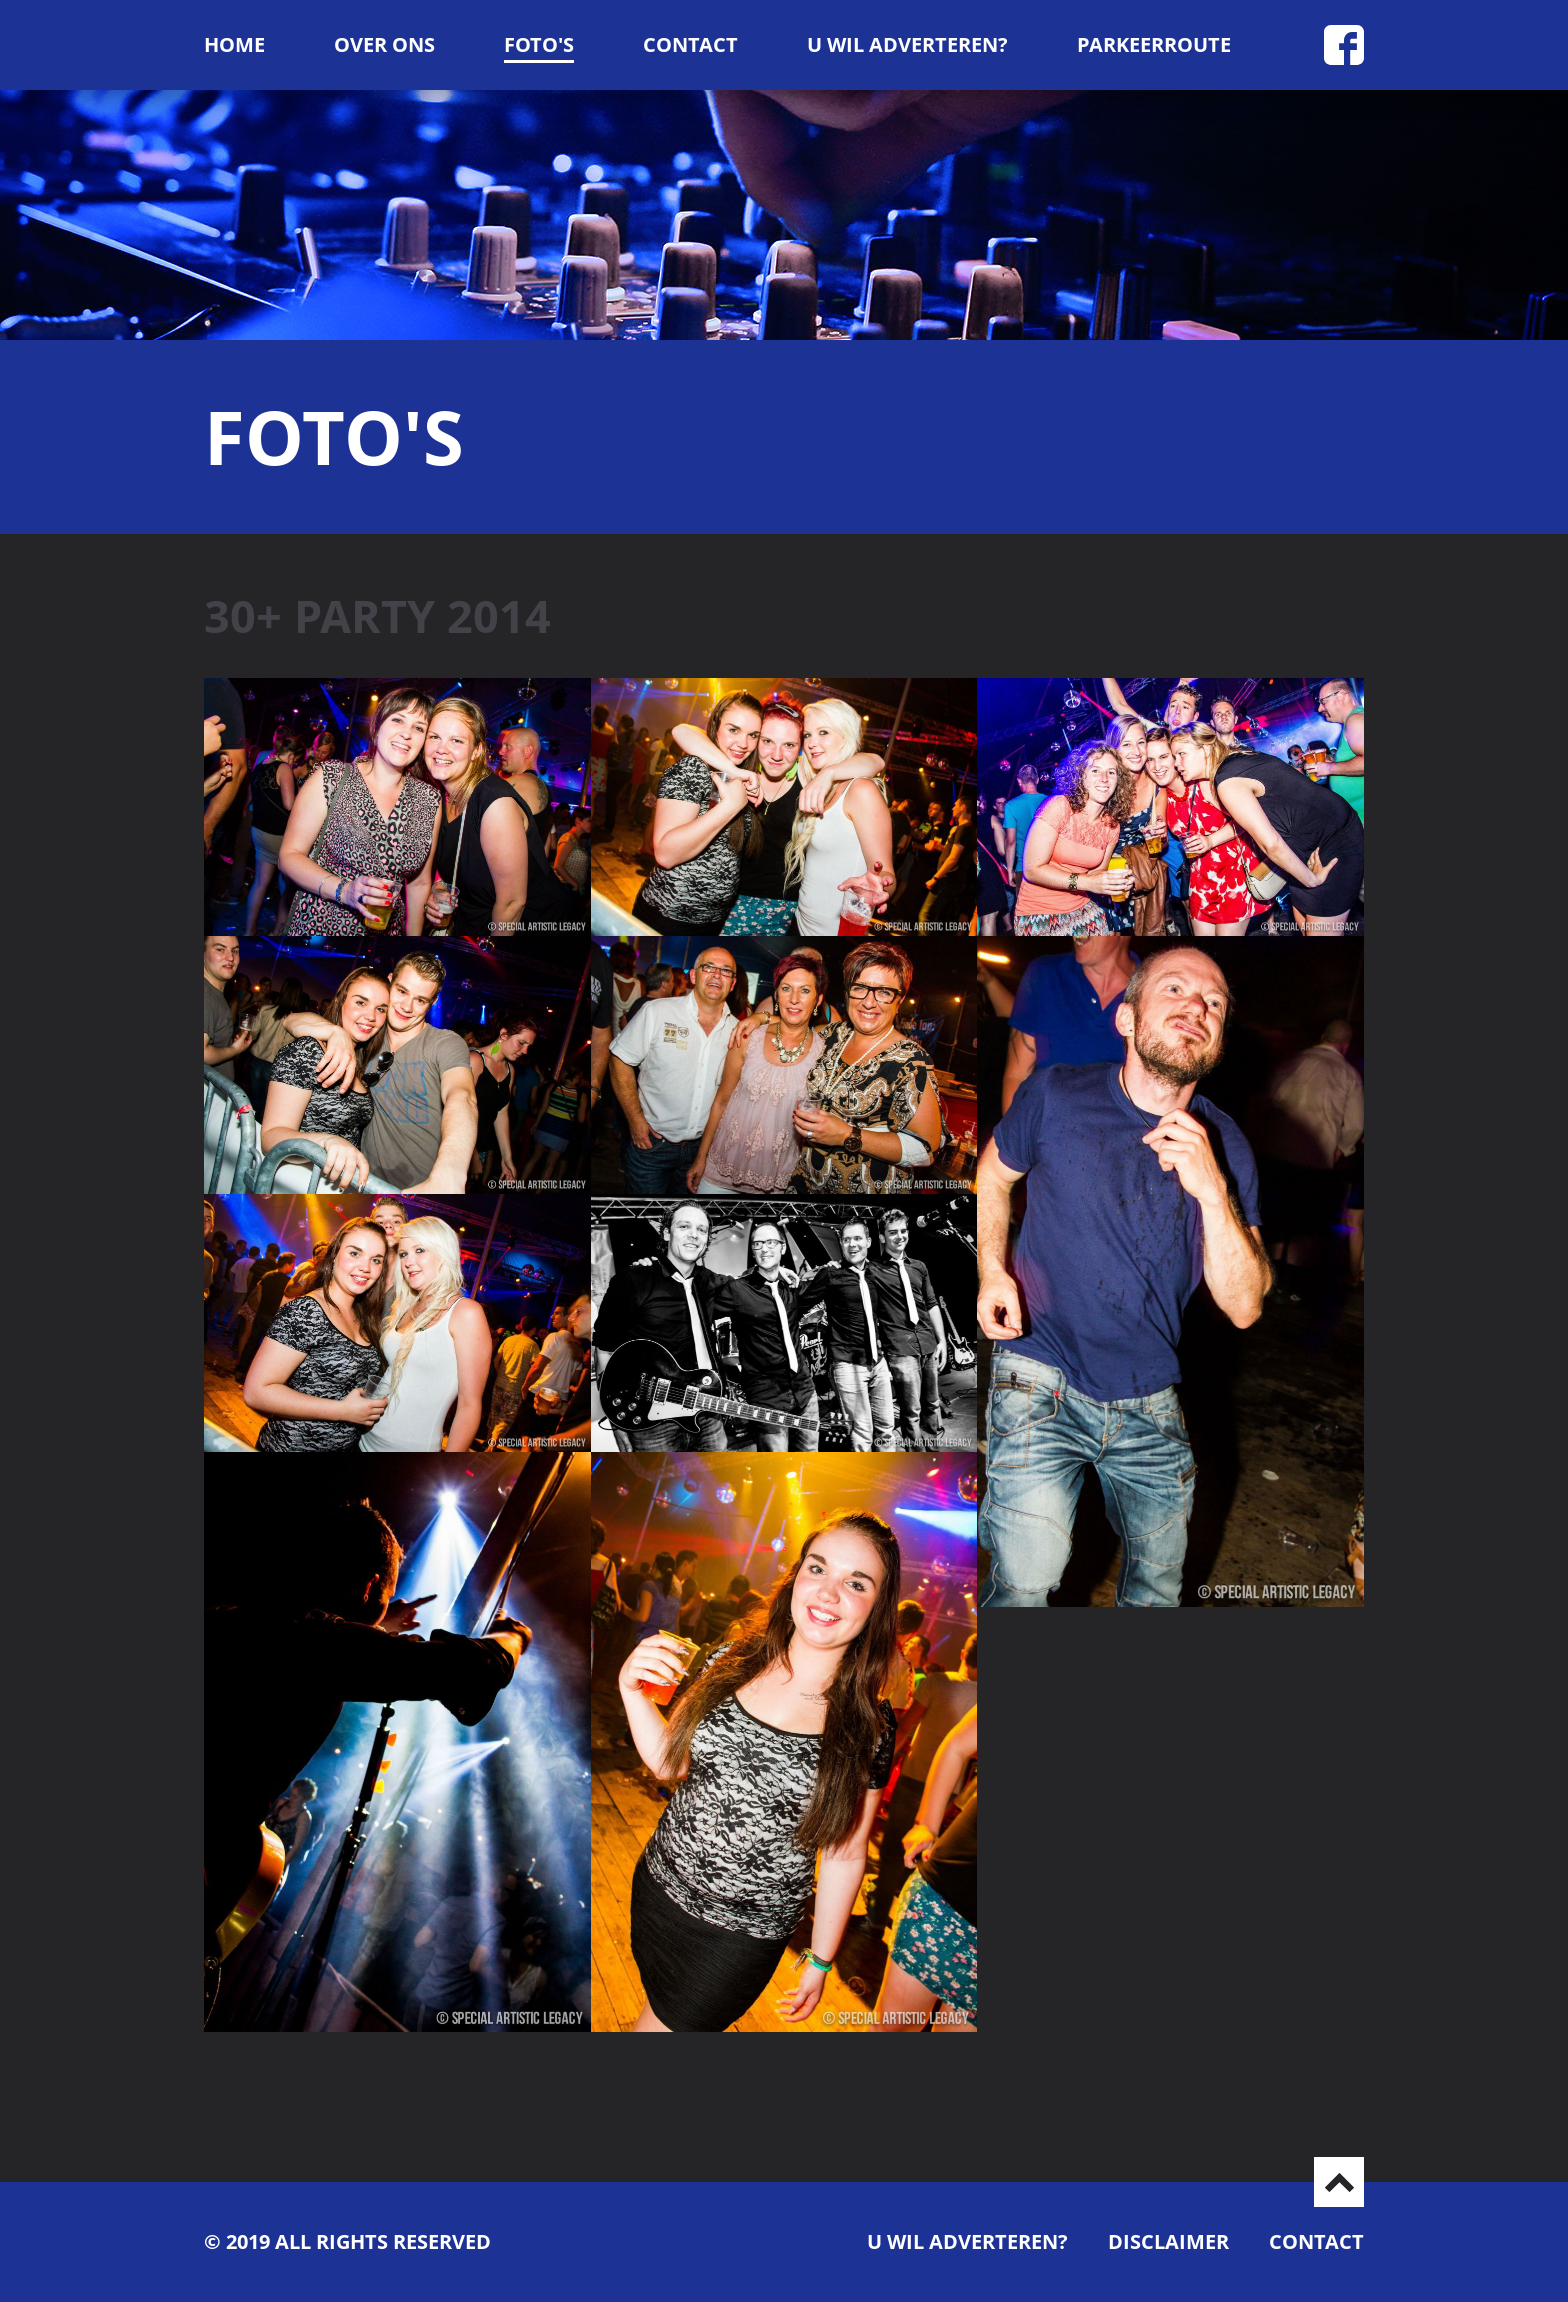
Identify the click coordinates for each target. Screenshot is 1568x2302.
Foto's (539, 45)
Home (234, 45)
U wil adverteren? (907, 45)
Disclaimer (1168, 2242)
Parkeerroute (1154, 45)
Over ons (384, 45)
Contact (690, 45)
